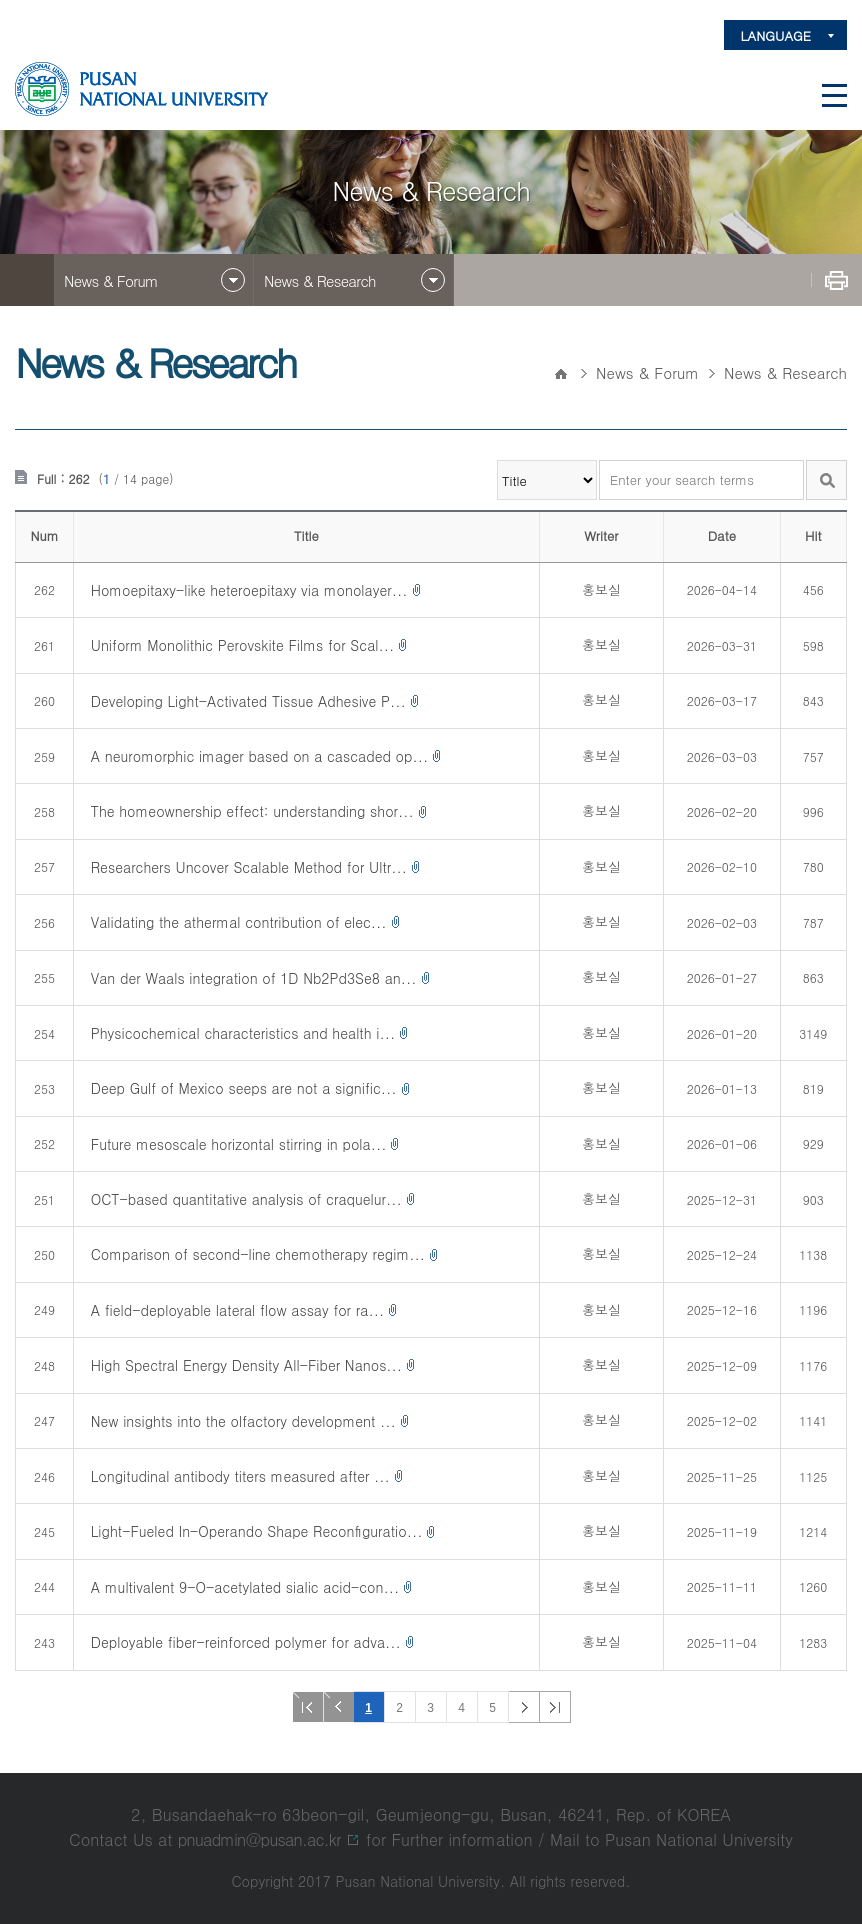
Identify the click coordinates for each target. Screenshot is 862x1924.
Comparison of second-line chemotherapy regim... (258, 1254)
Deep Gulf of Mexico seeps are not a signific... (244, 1088)
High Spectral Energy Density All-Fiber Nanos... (246, 1365)
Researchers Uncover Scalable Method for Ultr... (249, 867)
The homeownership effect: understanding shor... (252, 811)
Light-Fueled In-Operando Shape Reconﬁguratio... (257, 1531)
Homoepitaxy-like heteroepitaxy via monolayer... (249, 590)
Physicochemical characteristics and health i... (243, 1033)
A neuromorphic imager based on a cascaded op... (259, 756)
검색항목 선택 (497, 460)
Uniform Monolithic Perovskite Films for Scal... (243, 645)
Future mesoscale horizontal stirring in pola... (239, 1144)
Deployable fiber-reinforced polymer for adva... (246, 1642)
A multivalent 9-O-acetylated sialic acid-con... (245, 1587)
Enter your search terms (599, 460)
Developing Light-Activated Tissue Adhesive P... (248, 701)
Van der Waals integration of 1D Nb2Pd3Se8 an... (254, 978)
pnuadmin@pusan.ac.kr (259, 1839)
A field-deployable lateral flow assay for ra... (237, 1310)
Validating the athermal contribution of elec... (239, 922)
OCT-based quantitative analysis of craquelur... (246, 1199)
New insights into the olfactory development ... (243, 1421)
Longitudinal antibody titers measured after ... (240, 1476)
